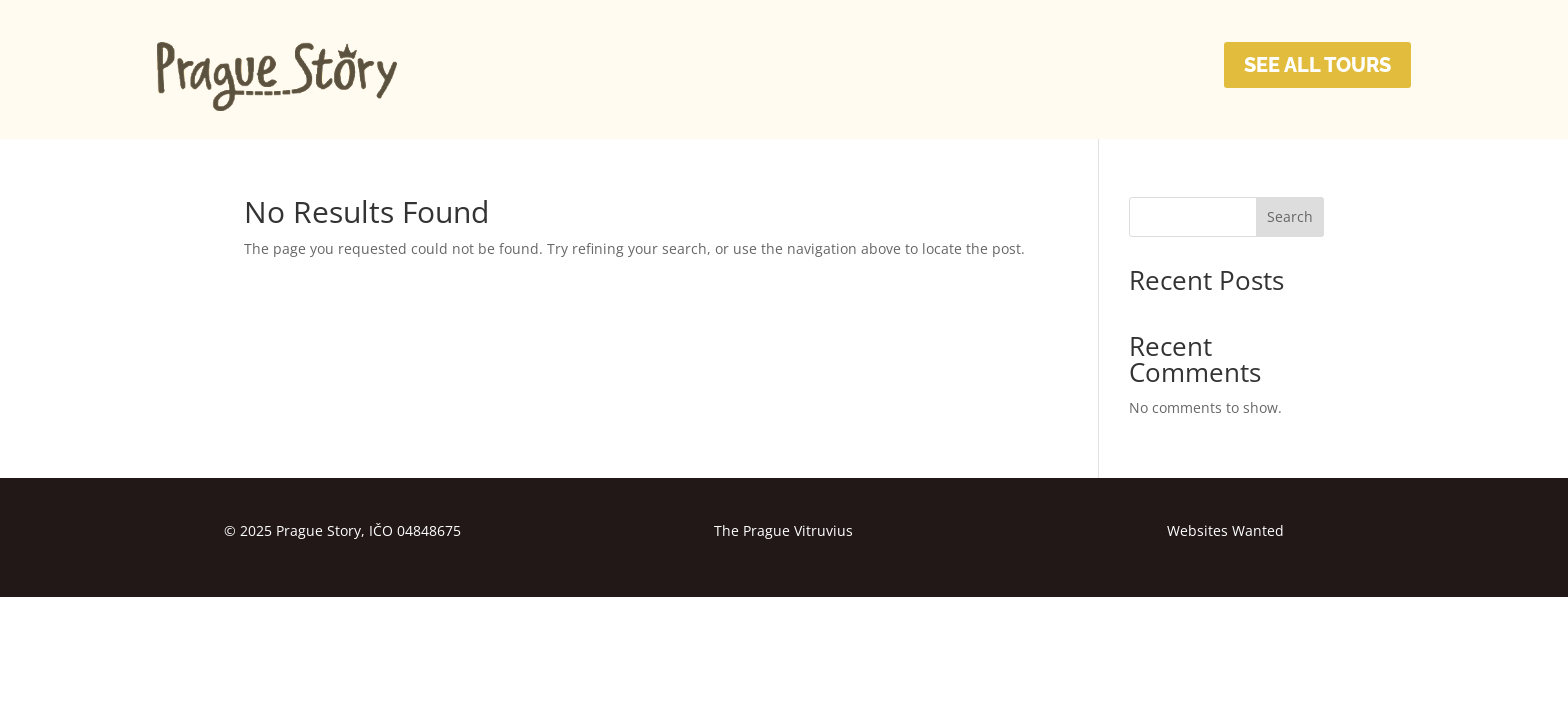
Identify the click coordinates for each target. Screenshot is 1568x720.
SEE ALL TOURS (1317, 65)
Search (1290, 216)
